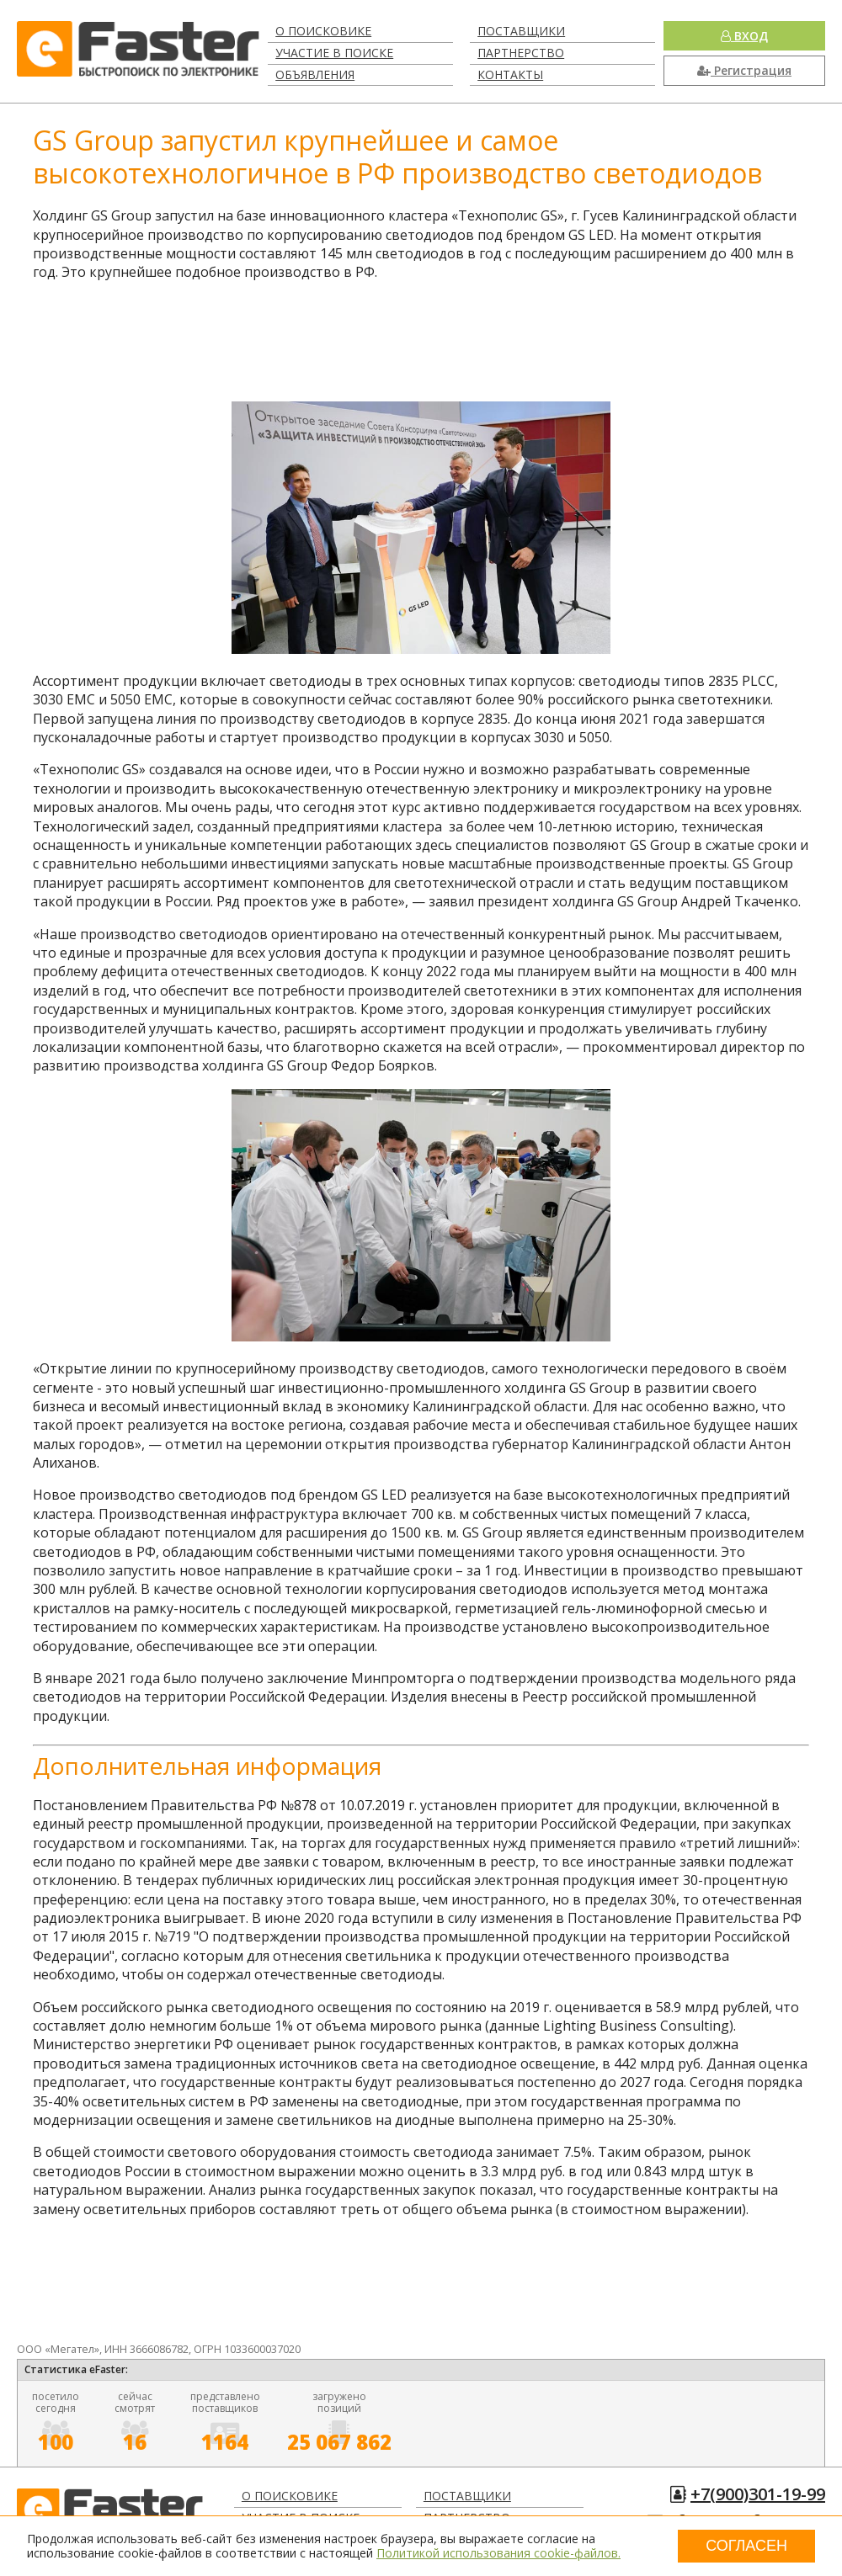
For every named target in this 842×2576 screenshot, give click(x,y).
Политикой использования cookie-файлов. (498, 2553)
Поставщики (521, 31)
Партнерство (520, 53)
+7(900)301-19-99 (757, 2494)
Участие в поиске (334, 53)
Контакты (510, 74)
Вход (744, 36)
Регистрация (744, 70)
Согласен (746, 2545)
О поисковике (323, 31)
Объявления (314, 74)
